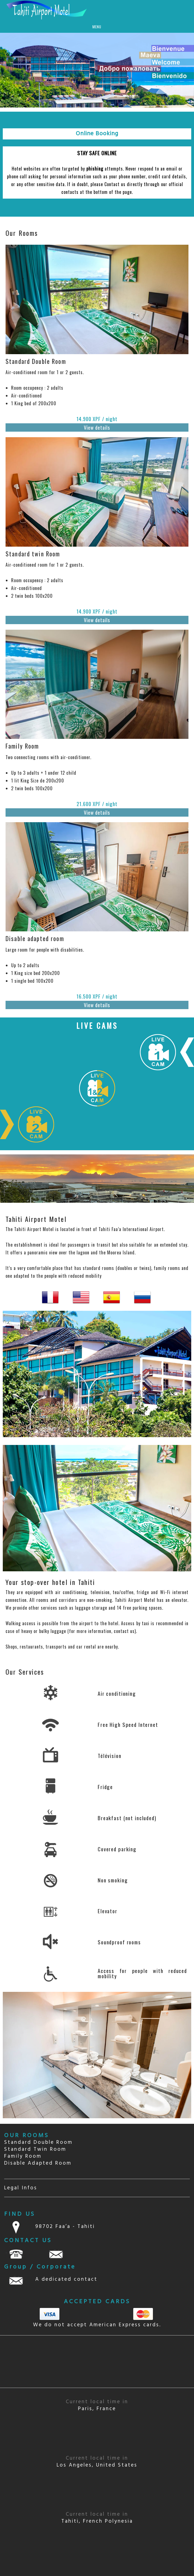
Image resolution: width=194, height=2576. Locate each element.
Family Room (23, 2156)
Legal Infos (20, 2188)
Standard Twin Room (35, 2149)
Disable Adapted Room (38, 2163)
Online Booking (97, 134)
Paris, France (97, 2405)
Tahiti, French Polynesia (97, 2517)
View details (97, 427)
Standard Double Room (38, 2142)
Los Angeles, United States (97, 2461)
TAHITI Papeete (97, 2362)
